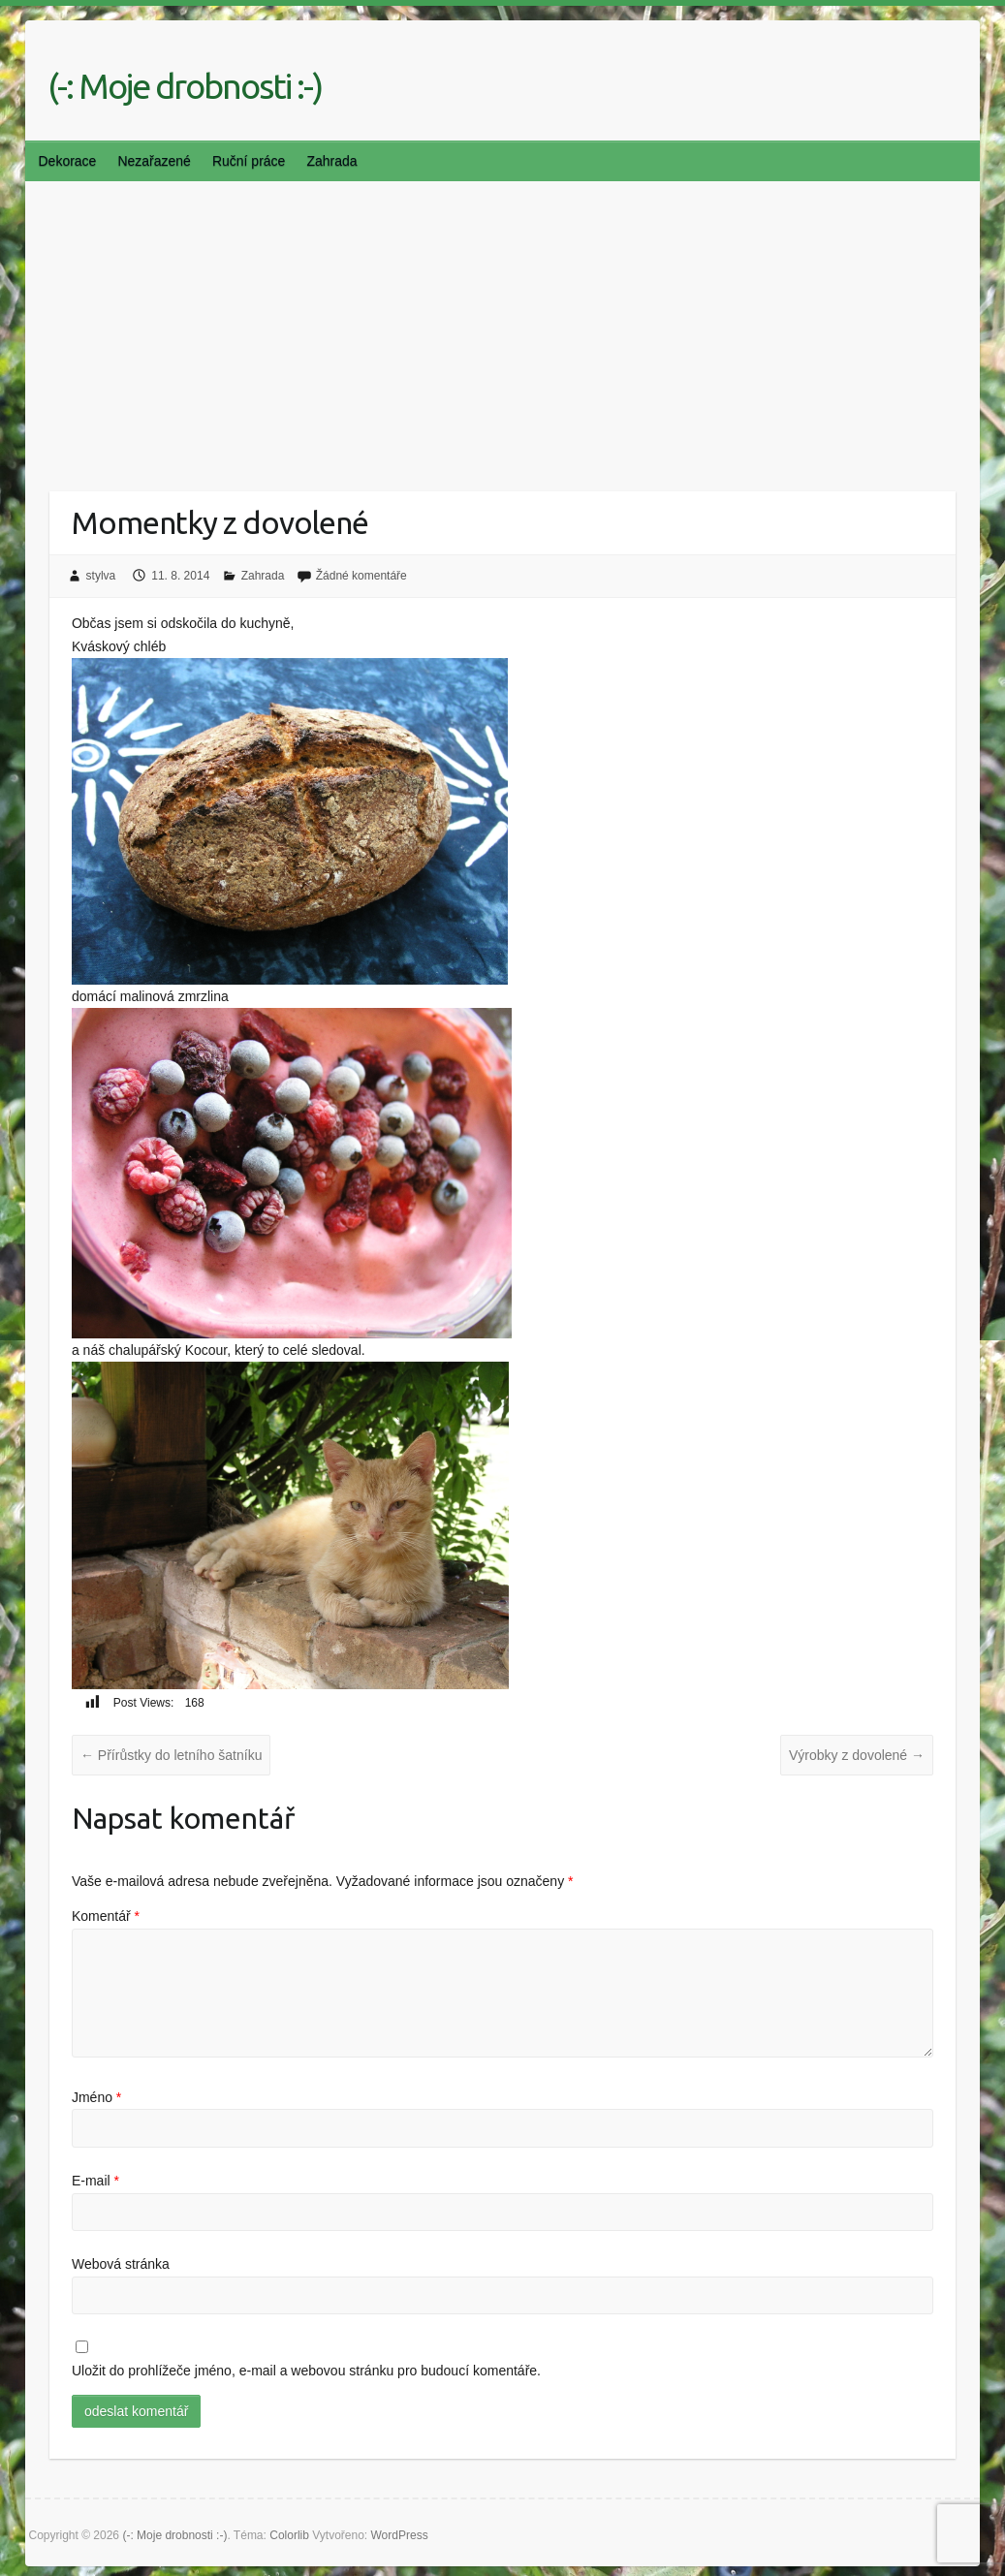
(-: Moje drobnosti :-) (184, 86)
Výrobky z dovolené (857, 1755)
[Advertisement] (502, 326)
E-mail (95, 2180)
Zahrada (331, 161)
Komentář (106, 1916)
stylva (101, 575)
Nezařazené (154, 161)
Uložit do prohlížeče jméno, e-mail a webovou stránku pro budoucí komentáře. (306, 2370)
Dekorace (67, 161)
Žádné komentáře (361, 575)
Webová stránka (121, 2264)
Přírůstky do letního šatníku (171, 1755)
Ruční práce (248, 161)
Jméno (96, 2097)
